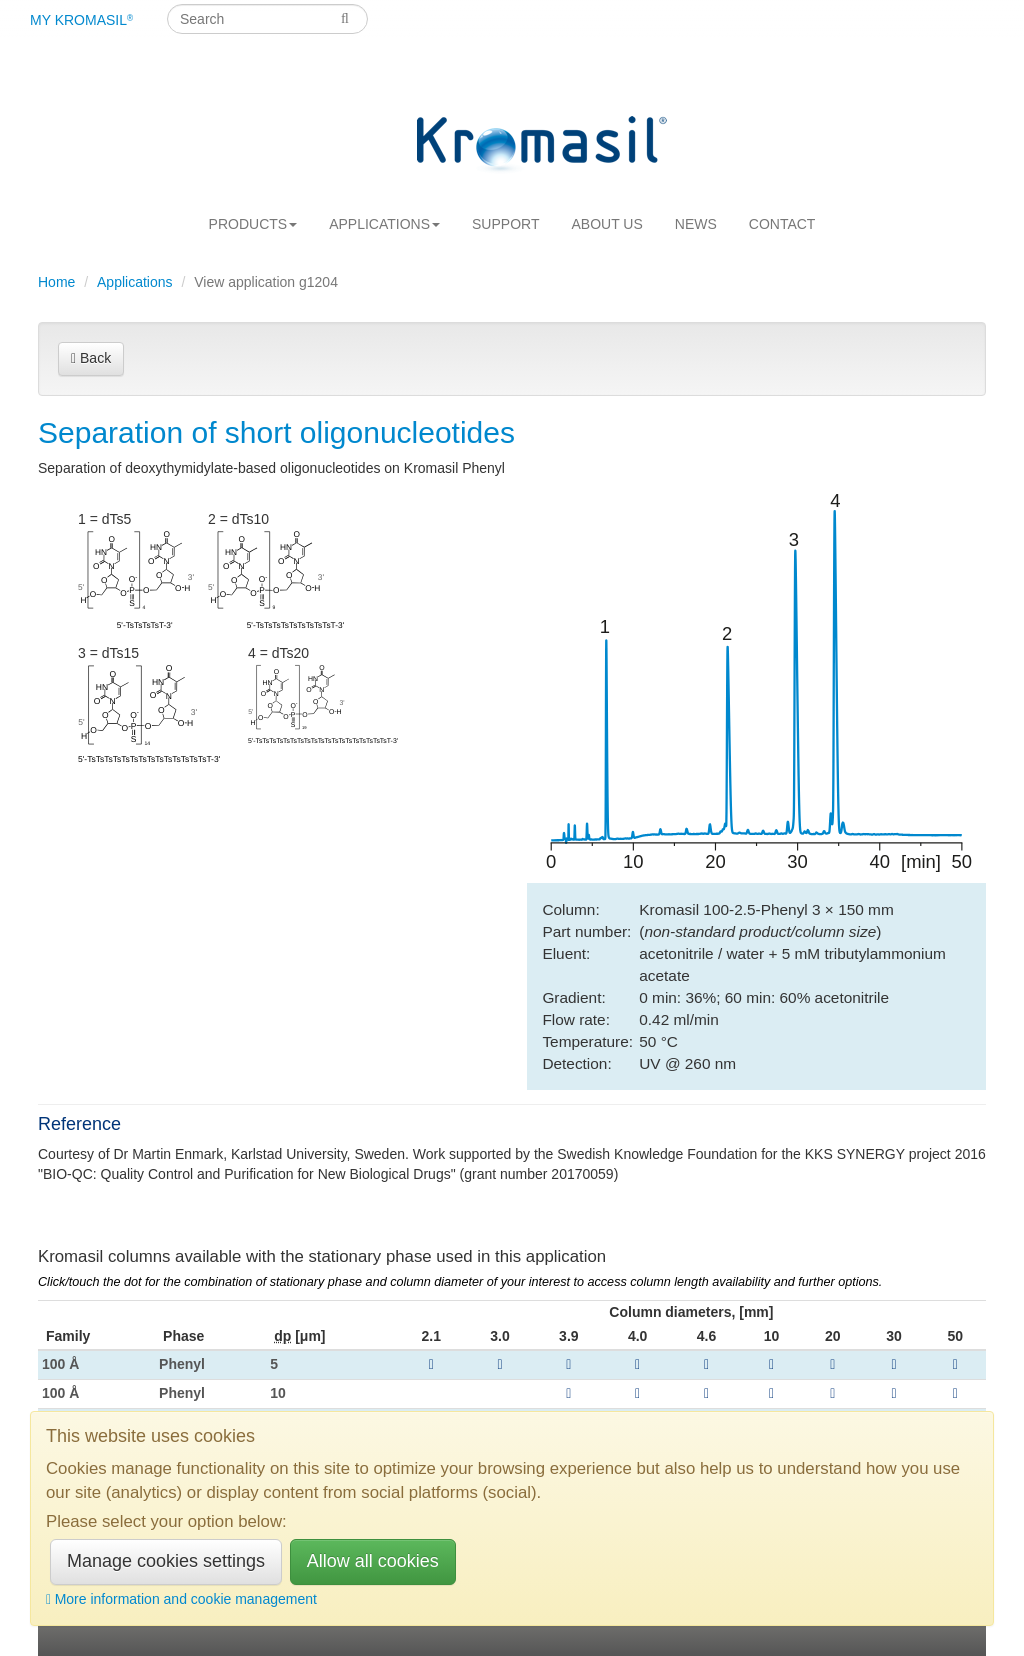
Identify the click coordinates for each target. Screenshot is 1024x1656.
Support (505, 224)
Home (56, 282)
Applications (384, 224)
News (696, 224)
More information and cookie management (181, 1599)
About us (606, 224)
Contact (782, 224)
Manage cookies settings (166, 1561)
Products (253, 224)
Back (91, 358)
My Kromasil (81, 20)
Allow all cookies (373, 1561)
